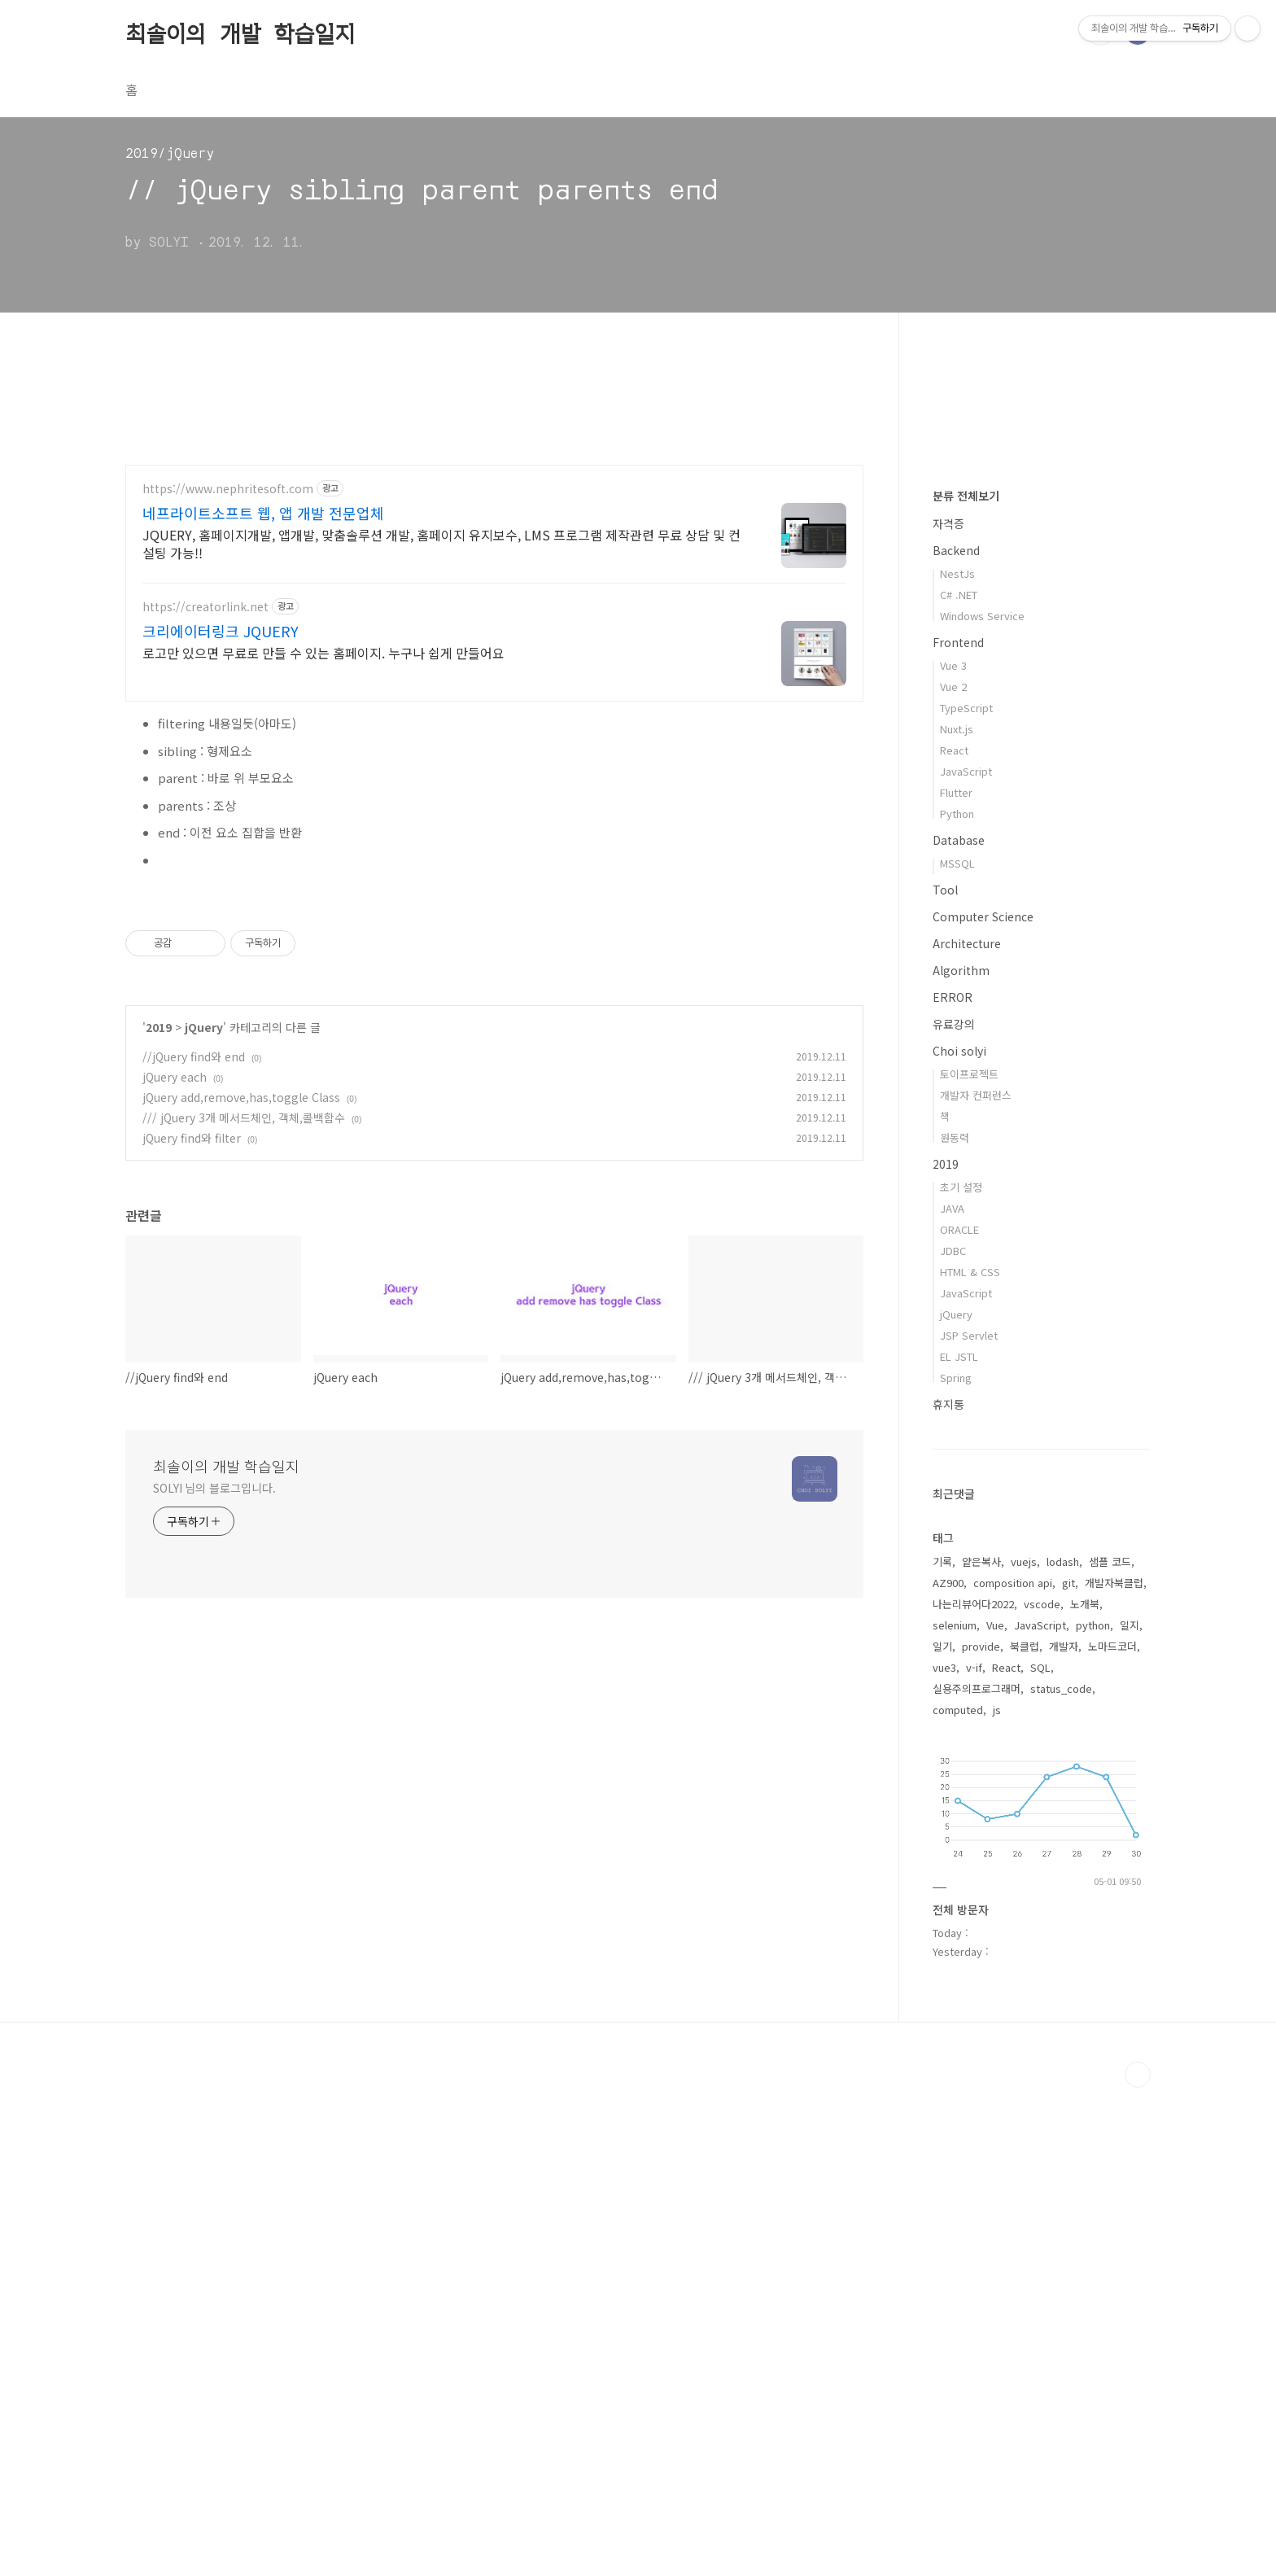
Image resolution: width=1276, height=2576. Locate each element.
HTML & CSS (970, 1760)
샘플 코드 (1110, 2050)
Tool (945, 1378)
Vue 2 (953, 1175)
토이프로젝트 (969, 1562)
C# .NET (958, 1083)
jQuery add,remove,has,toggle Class (241, 1325)
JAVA (952, 1696)
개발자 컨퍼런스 (976, 1583)
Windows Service (982, 1104)
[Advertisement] (494, 1001)
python (1093, 2113)
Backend (956, 1038)
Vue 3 (953, 1153)
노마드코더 (1112, 2134)
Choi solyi (959, 1539)
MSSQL (957, 1351)
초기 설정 (961, 1675)
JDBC (953, 1739)
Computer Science (983, 1405)
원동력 (954, 1626)
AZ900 (948, 2071)
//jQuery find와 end (193, 1284)
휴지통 (948, 1892)
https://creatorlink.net (205, 607)
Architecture (967, 1432)
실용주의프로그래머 (976, 2177)
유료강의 (954, 1512)
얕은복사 (981, 2050)
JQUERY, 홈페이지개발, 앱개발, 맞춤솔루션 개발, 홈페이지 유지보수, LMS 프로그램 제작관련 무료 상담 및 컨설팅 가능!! (441, 543)
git (1068, 2071)
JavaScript (966, 1259)
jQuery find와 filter (191, 1366)
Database (959, 1328)
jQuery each (174, 1305)
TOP (1138, 2563)
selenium (955, 2113)
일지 (1129, 2113)
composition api (1012, 2071)
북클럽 (1024, 2134)
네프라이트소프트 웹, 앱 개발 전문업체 (263, 513)
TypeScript (966, 1196)
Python (957, 1302)
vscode (1042, 2092)
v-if (974, 2155)
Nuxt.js (956, 1217)
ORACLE (959, 1717)
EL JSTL (959, 1844)
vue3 (944, 2155)
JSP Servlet (969, 1823)
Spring (956, 1866)
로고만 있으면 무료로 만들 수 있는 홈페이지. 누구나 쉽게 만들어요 (323, 652)
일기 (942, 2134)
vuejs (1024, 2050)
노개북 (1084, 2092)
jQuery (204, 1255)
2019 (159, 1255)
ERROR (952, 1485)
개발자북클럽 (1114, 2071)
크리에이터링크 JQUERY (220, 631)
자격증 (948, 1012)
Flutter (956, 1280)
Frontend (958, 1130)
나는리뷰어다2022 (973, 2092)
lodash (1063, 2050)
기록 (942, 2050)
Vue (995, 2113)
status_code (1061, 2177)
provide (981, 2134)
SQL (1040, 2155)
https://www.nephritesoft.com (227, 489)
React (954, 1238)
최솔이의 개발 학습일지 (240, 32)
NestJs (957, 1061)
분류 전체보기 (966, 984)
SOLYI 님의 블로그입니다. (214, 1716)
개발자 (1063, 2134)
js (997, 2198)
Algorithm (961, 1458)
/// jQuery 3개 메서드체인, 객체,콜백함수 (243, 1345)
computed (958, 2198)
